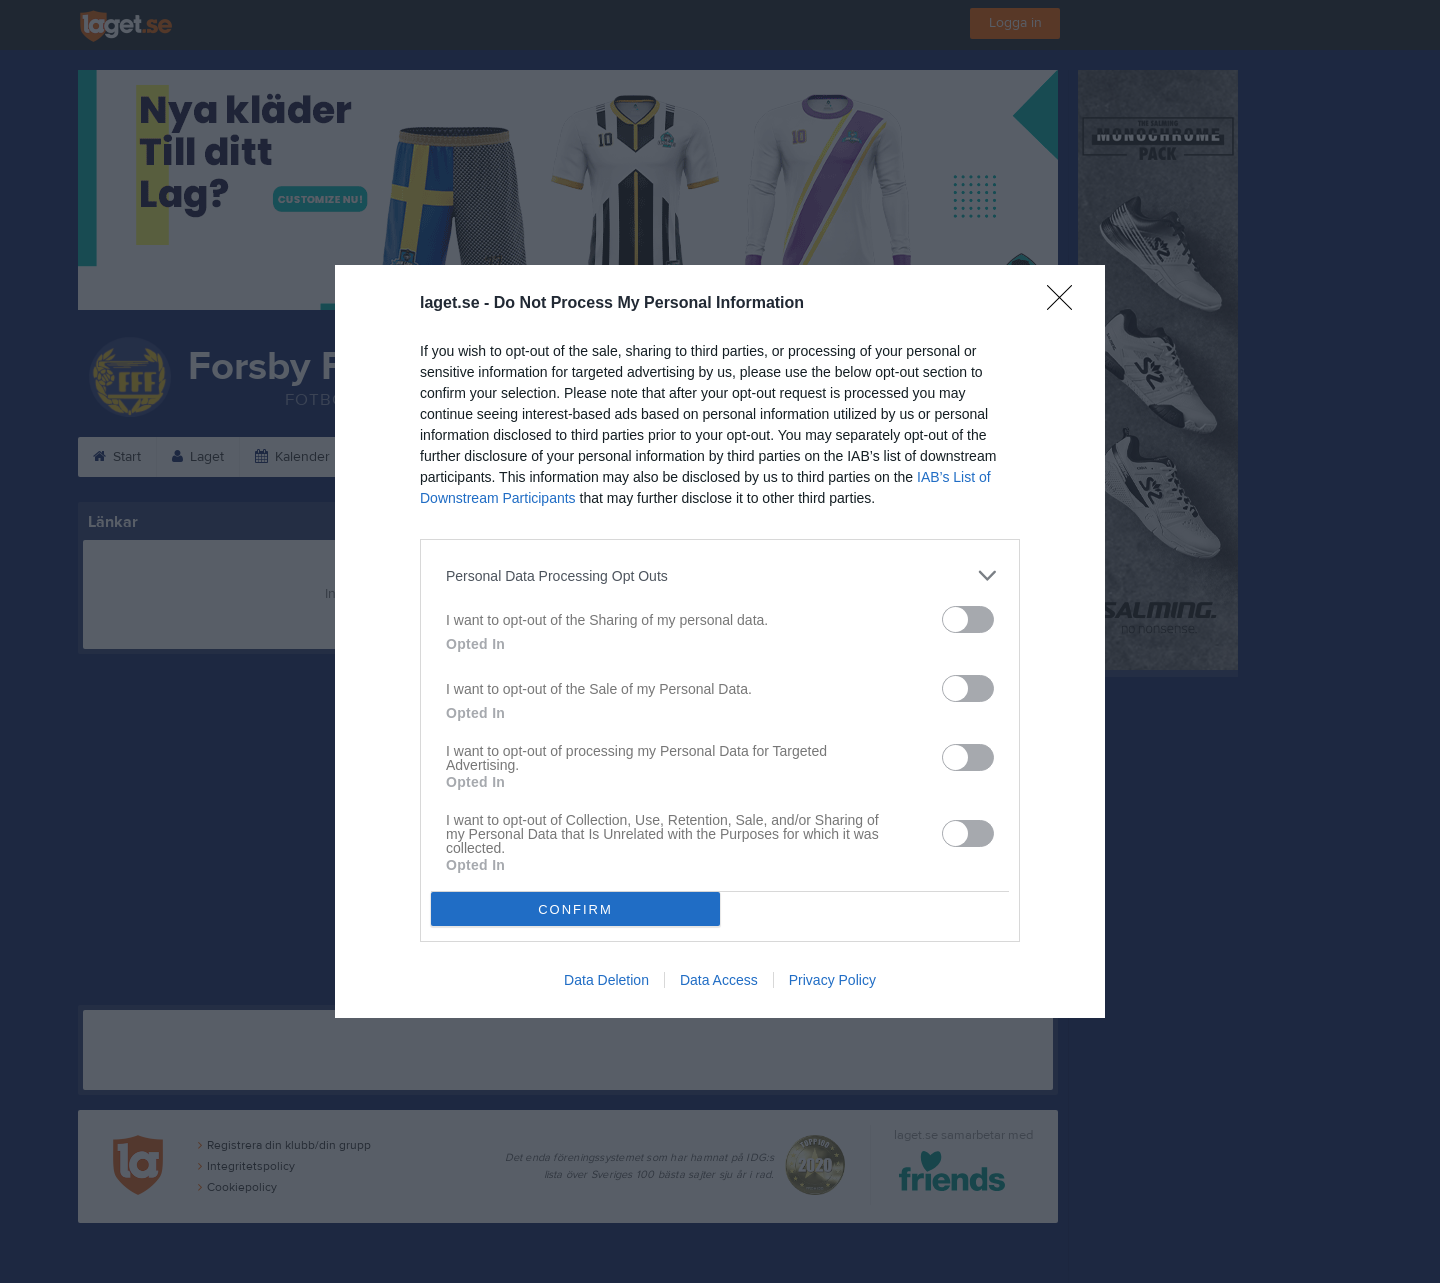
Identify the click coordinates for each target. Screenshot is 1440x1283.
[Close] (1066, 304)
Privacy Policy (832, 980)
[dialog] (720, 641)
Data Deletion (606, 980)
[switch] (968, 619)
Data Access (719, 980)
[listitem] (720, 575)
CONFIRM (575, 909)
